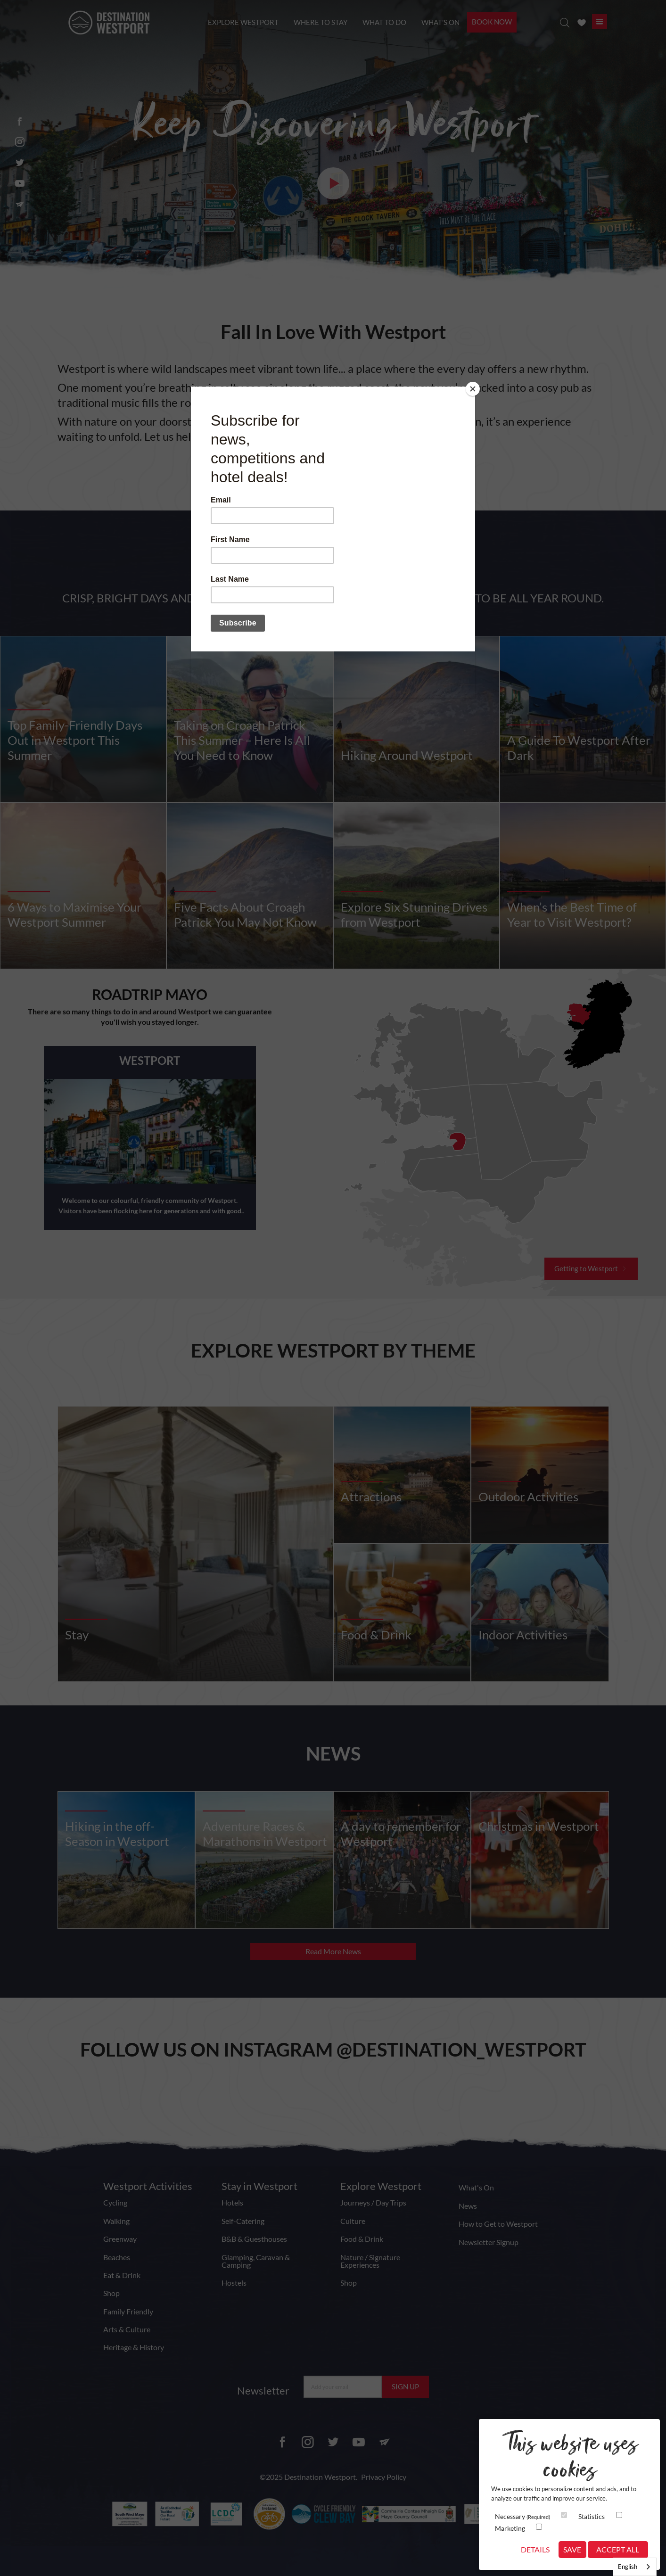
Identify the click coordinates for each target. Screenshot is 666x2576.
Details (535, 2549)
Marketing (510, 2528)
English (627, 2566)
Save (572, 2549)
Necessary (522, 2516)
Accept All (617, 2549)
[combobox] (635, 2567)
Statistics (591, 2516)
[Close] (473, 389)
